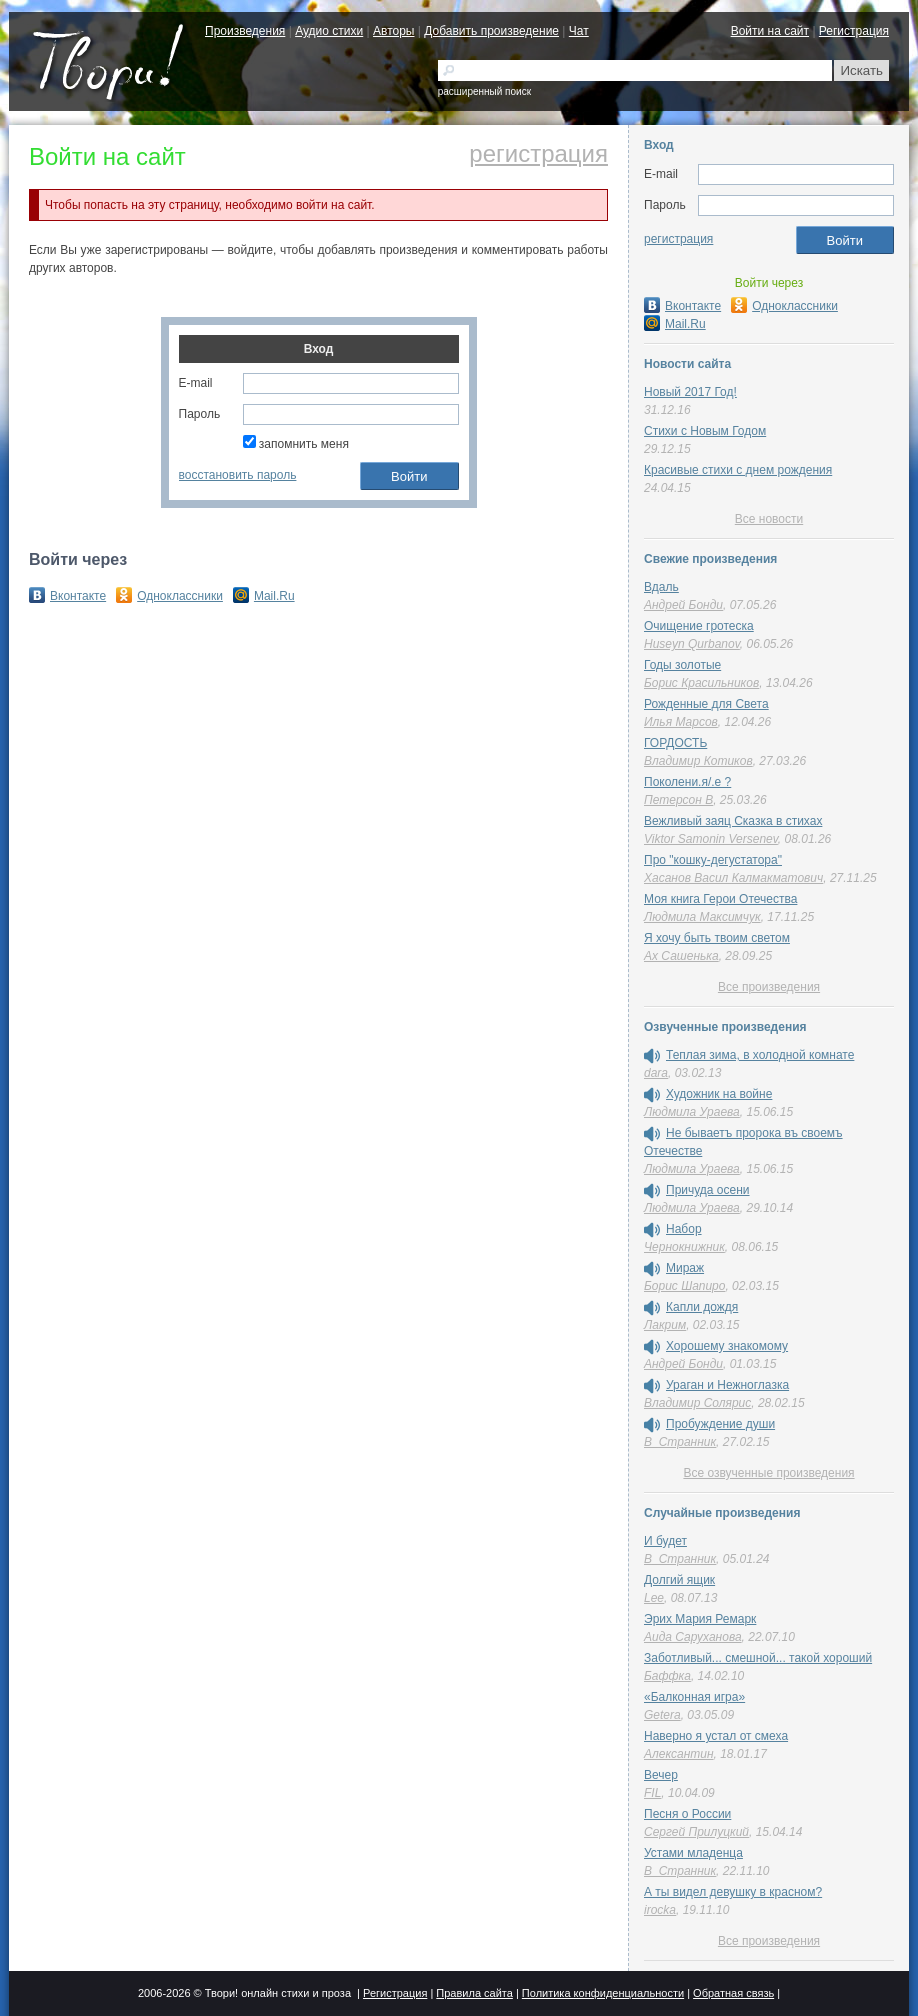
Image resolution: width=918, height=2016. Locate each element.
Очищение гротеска (699, 626)
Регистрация (854, 31)
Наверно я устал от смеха (716, 1736)
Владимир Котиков (698, 761)
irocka (660, 1910)
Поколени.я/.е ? (687, 782)
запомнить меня (296, 444)
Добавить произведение (491, 31)
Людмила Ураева (692, 1112)
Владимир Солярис (697, 1403)
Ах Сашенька (681, 956)
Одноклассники (169, 596)
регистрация (538, 154)
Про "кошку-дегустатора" (713, 860)
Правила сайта (474, 1993)
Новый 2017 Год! (690, 392)
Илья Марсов (681, 722)
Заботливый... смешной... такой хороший (758, 1658)
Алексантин (679, 1754)
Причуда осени (708, 1190)
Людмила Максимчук (702, 917)
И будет (665, 1541)
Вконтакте (67, 596)
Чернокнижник (684, 1247)
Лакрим (665, 1325)
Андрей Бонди (683, 605)
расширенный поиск (484, 91)
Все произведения (769, 987)
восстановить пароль (238, 475)
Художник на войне (719, 1094)
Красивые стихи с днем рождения (738, 470)
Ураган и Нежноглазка (727, 1385)
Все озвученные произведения (768, 1473)
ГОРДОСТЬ (675, 743)
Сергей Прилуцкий (696, 1832)
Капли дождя (702, 1307)
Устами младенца (693, 1853)
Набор (684, 1229)
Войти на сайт (770, 31)
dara (656, 1073)
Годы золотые (682, 665)
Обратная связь (733, 1993)
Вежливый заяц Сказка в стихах (733, 821)
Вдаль (661, 587)
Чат (579, 31)
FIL (652, 1793)
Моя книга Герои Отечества (720, 899)
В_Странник (680, 1442)
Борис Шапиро (684, 1286)
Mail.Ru (264, 596)
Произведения (245, 31)
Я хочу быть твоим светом (717, 938)
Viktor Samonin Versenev (711, 839)
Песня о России (687, 1814)
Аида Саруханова (693, 1637)
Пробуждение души (720, 1424)
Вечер (661, 1775)
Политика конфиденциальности (603, 1993)
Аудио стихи (329, 31)
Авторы (393, 31)
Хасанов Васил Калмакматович (733, 878)
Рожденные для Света (706, 704)
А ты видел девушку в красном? (733, 1892)
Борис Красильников (701, 683)
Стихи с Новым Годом (705, 431)
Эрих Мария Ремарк (700, 1619)
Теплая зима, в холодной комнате (760, 1055)
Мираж (685, 1268)
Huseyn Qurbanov (692, 644)
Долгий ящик (679, 1580)
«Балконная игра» (694, 1697)
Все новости (769, 519)
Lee (654, 1598)
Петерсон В (678, 800)
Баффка (667, 1676)
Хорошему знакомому (727, 1346)
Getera (662, 1715)
